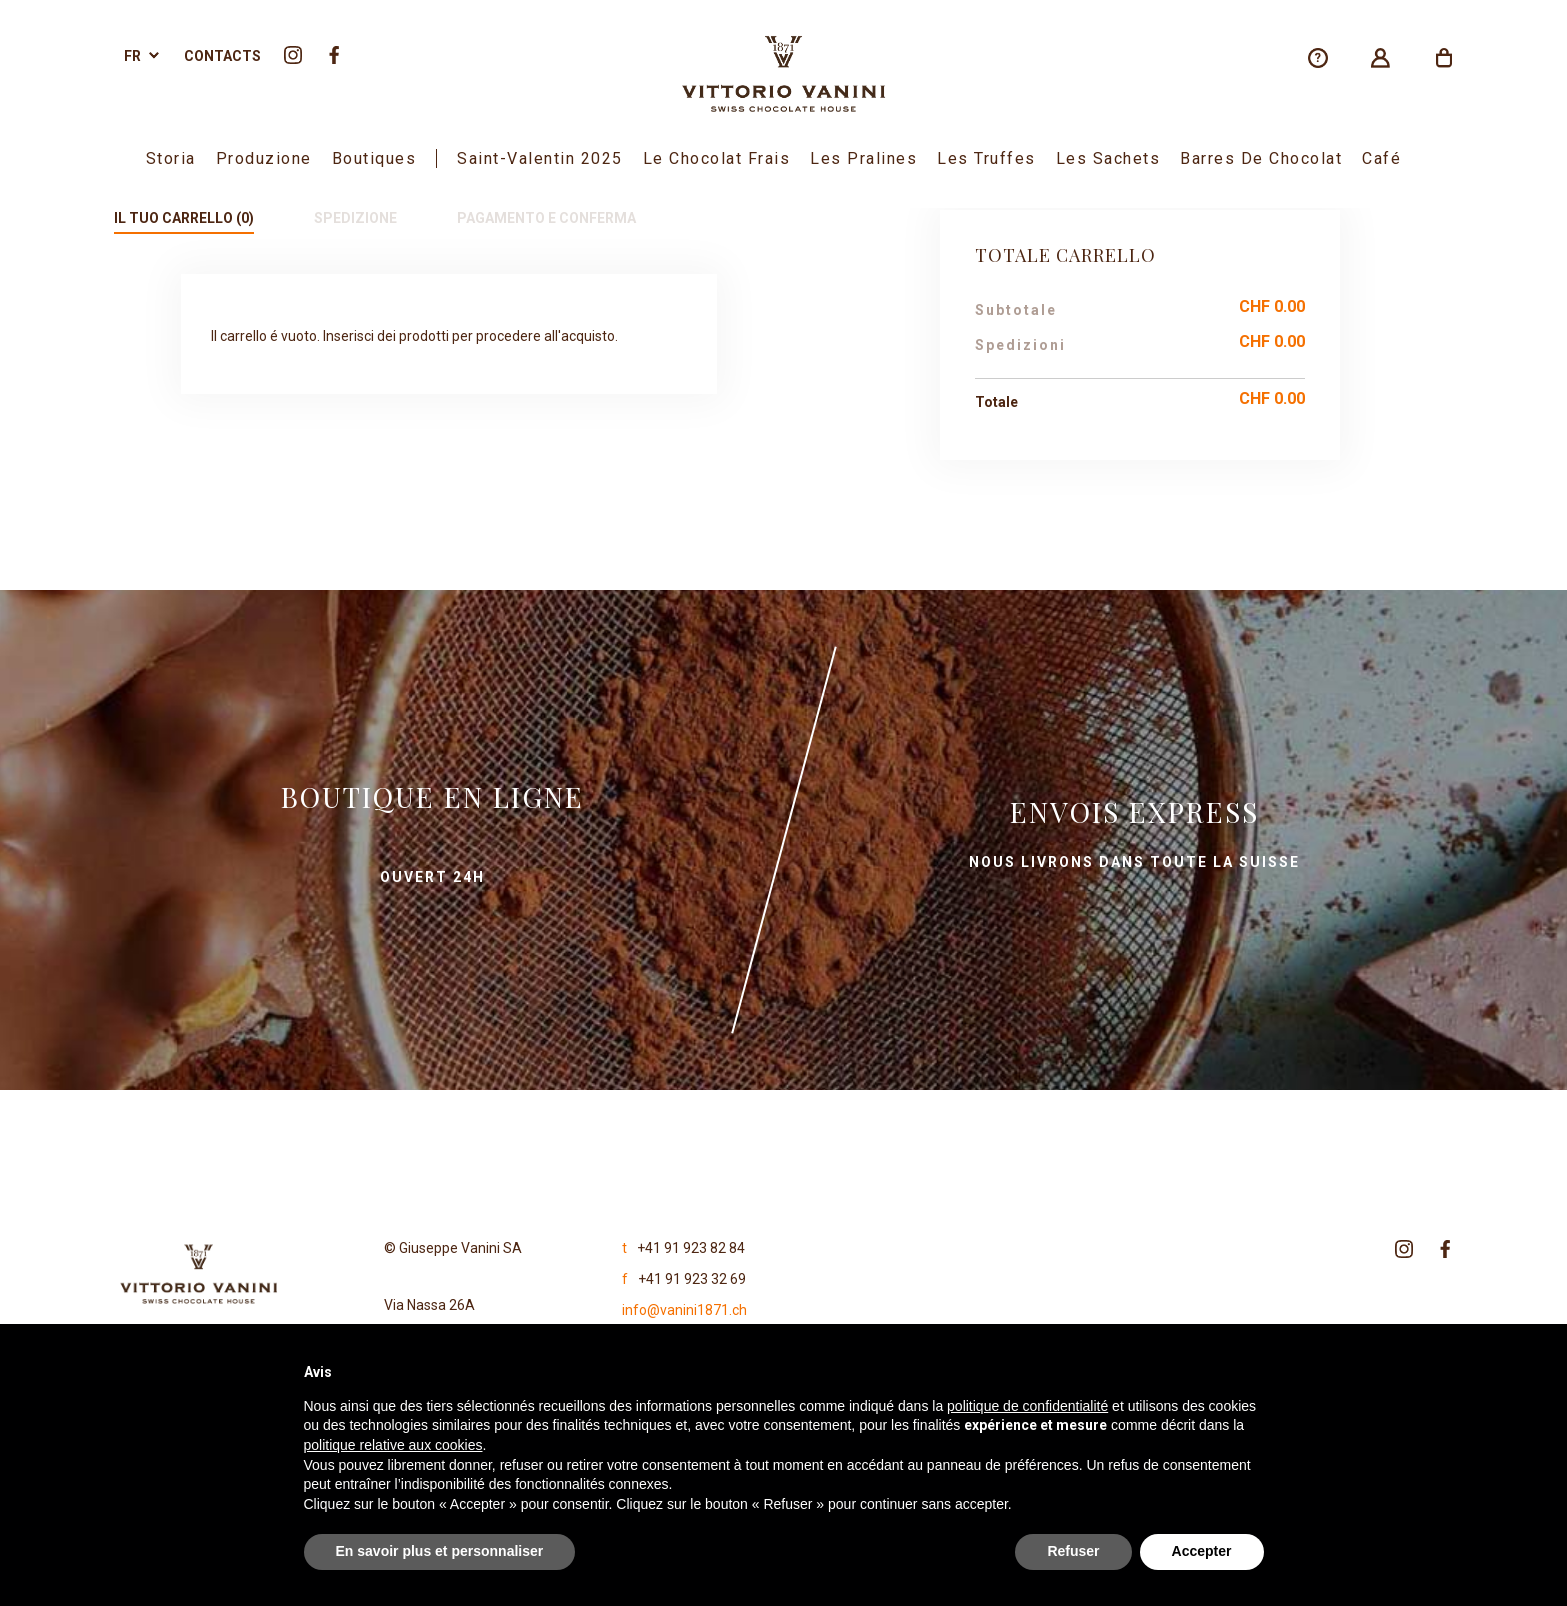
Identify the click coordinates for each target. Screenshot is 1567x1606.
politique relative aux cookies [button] (393, 1445)
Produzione (264, 158)
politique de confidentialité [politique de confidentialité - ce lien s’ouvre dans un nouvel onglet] (1027, 1406)
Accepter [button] (1202, 1551)
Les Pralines (863, 158)
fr (132, 56)
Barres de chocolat (1261, 158)
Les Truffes (986, 158)
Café (1381, 158)
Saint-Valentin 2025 (540, 158)
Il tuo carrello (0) (184, 218)
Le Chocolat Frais (717, 158)
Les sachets (1108, 158)
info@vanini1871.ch (684, 1310)
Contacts (222, 56)
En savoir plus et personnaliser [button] (440, 1551)
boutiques (374, 158)
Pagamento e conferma (546, 218)
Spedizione (355, 218)
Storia (171, 158)
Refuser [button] (1073, 1551)
